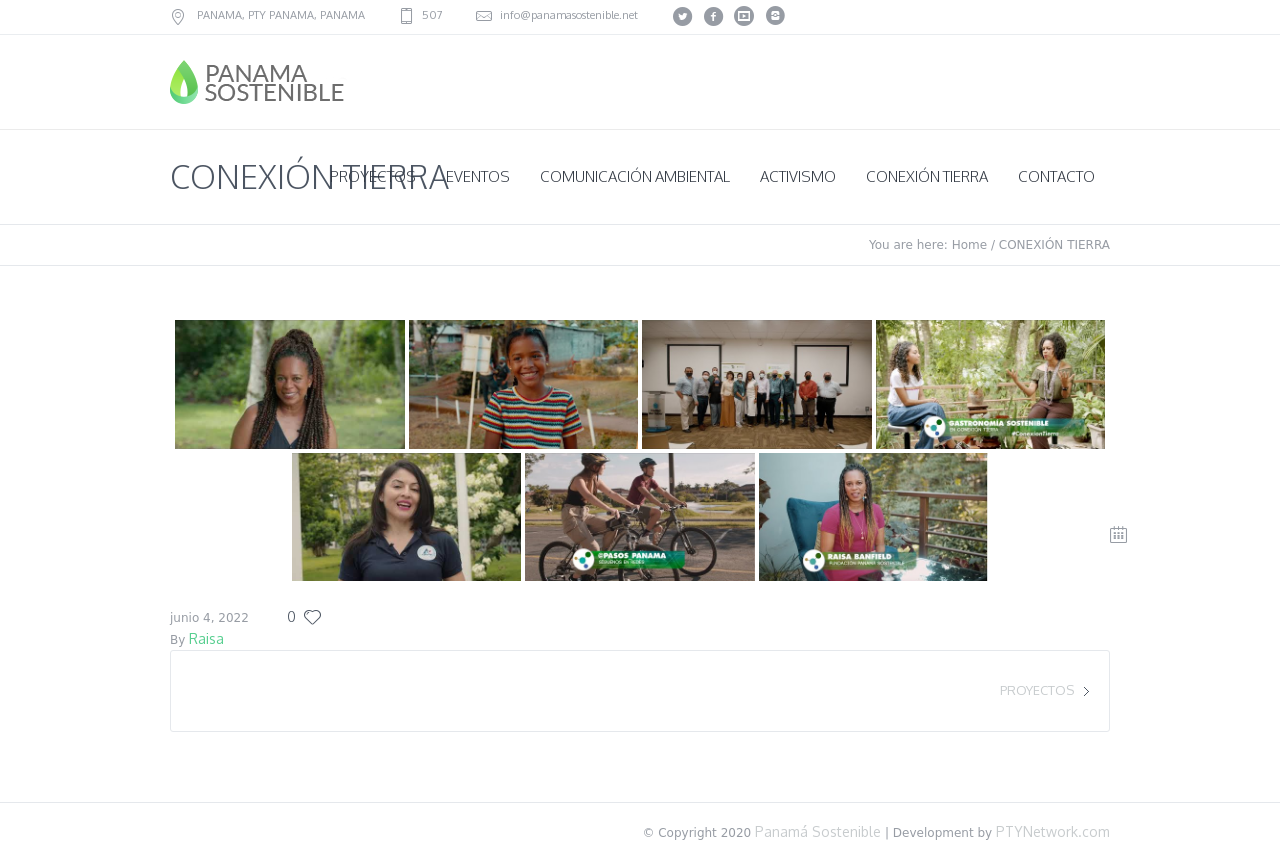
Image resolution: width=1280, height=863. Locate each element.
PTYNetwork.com (1053, 831)
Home (969, 245)
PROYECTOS (1037, 690)
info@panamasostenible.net (569, 15)
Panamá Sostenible (816, 831)
